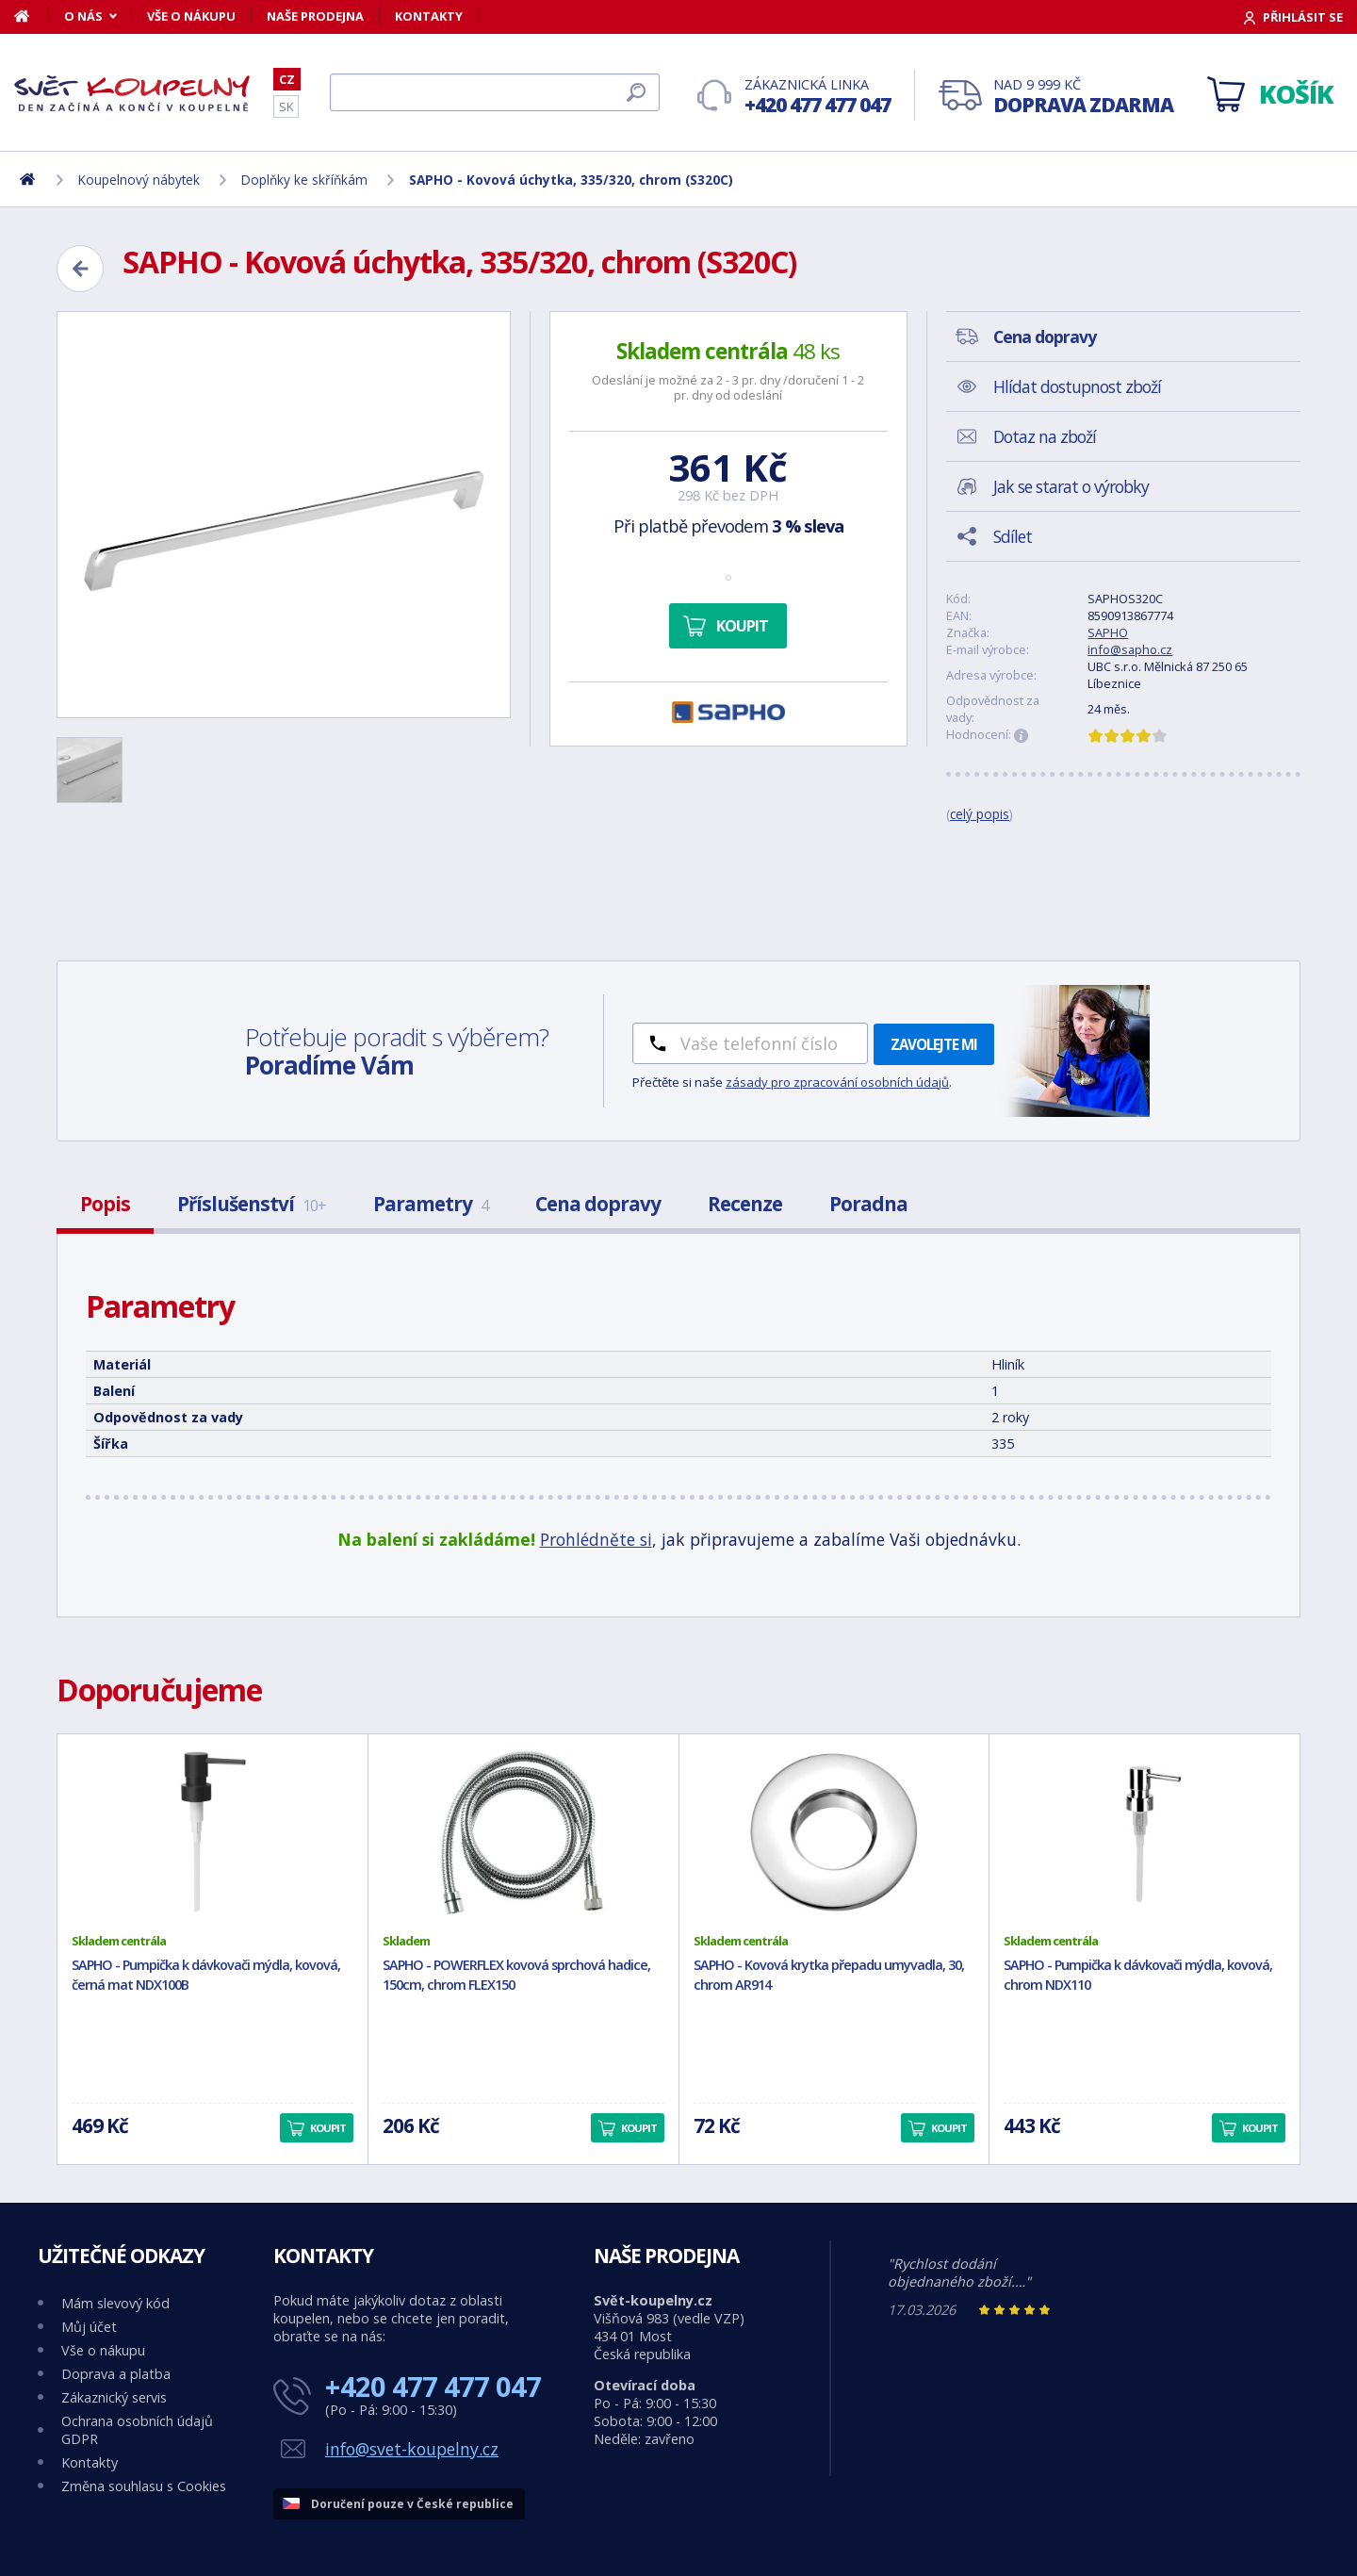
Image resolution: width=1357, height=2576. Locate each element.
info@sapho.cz (1129, 649)
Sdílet (1012, 536)
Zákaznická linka (817, 96)
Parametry (430, 1203)
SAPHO (1107, 632)
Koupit (742, 625)
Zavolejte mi (934, 1044)
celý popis (979, 814)
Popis (105, 1203)
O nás (83, 16)
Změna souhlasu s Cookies (143, 2486)
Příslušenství (251, 1203)
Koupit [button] (328, 2128)
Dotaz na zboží (1044, 436)
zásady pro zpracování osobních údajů (837, 1082)
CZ (287, 79)
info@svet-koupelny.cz (412, 2448)
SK (286, 106)
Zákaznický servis (114, 2397)
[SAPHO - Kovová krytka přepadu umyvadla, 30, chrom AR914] (834, 1833)
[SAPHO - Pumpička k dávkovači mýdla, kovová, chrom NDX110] (1144, 1833)
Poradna (868, 1203)
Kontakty (429, 16)
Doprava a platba (116, 2374)
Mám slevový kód (115, 2303)
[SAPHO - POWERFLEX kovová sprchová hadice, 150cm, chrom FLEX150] (523, 1833)
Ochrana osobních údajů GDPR (137, 2430)
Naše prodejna (315, 16)
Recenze (745, 1203)
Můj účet (89, 2327)
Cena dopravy (598, 1203)
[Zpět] (80, 268)
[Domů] (31, 16)
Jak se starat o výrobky (1071, 486)
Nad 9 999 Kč (1083, 96)
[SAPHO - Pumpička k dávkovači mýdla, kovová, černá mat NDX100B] (212, 1833)
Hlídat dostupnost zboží (1077, 386)
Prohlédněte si (596, 1539)
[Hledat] (495, 92)
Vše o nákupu (191, 16)
